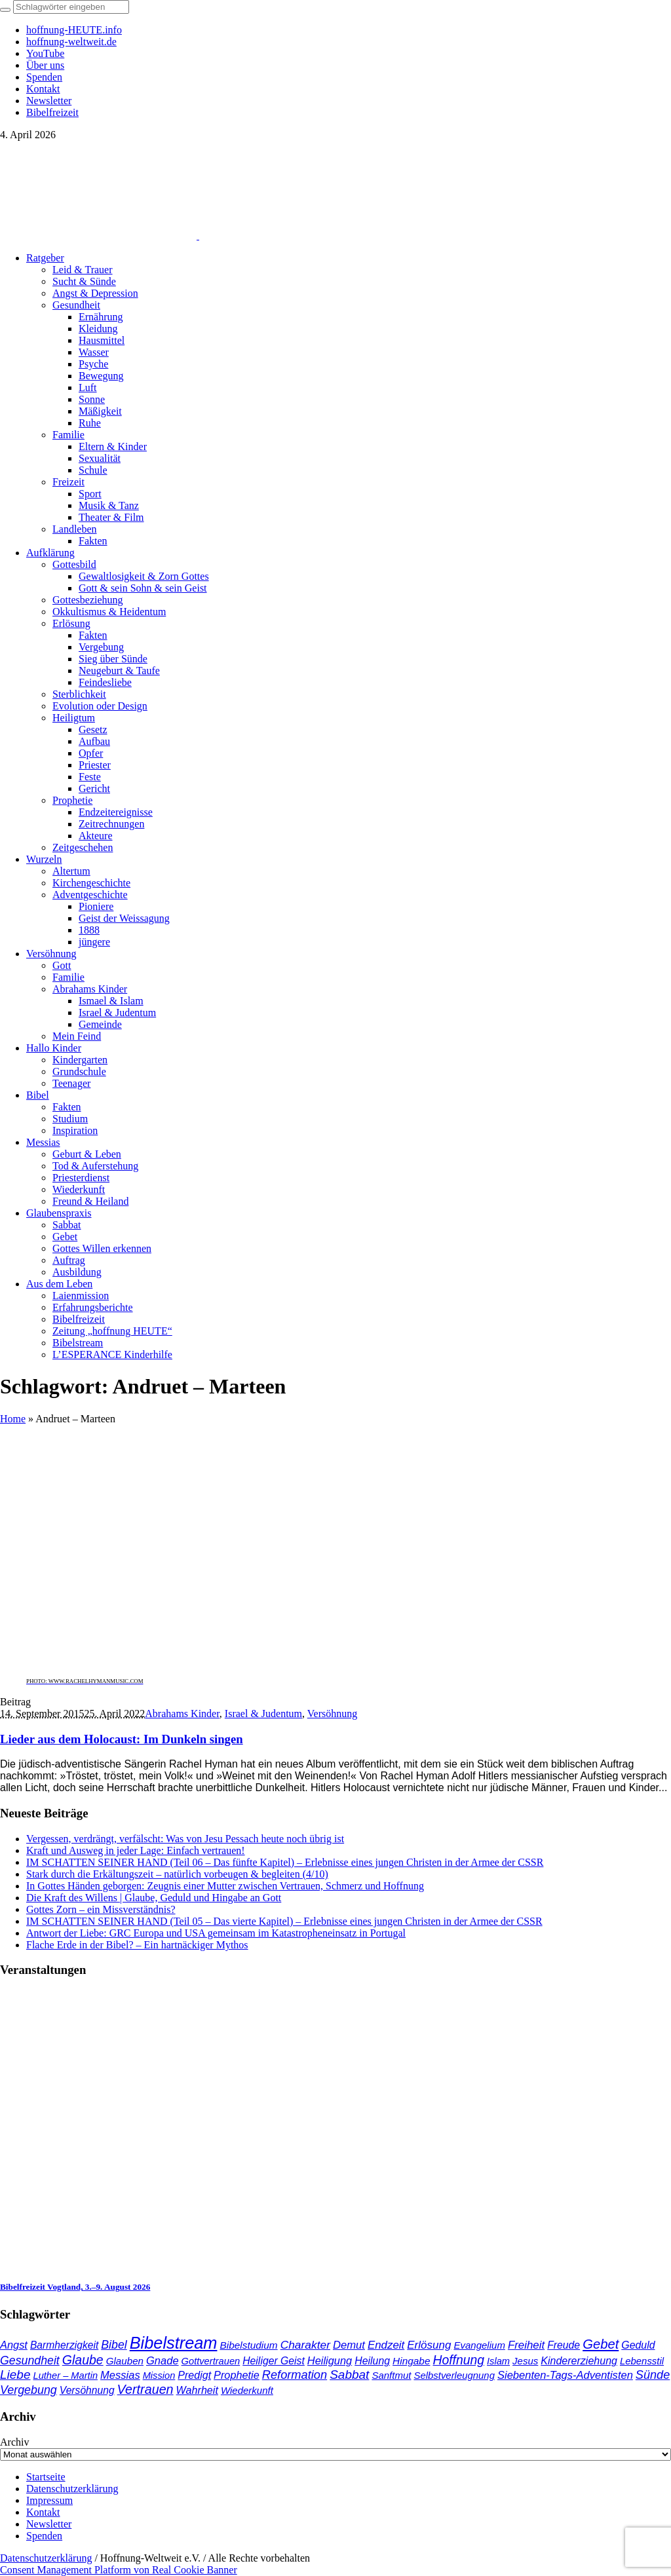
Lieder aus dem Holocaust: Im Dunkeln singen (121, 1739)
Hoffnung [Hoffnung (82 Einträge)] (458, 2360)
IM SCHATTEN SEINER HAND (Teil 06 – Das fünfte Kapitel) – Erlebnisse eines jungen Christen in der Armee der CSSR (284, 1862)
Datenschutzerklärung (72, 2488)
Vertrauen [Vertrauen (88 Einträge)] (145, 2389)
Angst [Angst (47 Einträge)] (14, 2345)
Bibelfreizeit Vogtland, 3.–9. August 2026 (75, 2287)
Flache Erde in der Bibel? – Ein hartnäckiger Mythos (137, 1944)
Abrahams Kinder (182, 1713)
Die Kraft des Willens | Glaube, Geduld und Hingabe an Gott (153, 1897)
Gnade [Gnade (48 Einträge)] (162, 2361)
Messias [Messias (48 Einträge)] (120, 2375)
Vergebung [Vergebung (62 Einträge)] (28, 2389)
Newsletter (48, 2523)
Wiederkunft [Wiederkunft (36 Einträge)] (247, 2390)
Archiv (14, 2442)
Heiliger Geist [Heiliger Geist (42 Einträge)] (273, 2360)
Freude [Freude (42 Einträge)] (563, 2345)
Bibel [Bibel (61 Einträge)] (113, 2344)
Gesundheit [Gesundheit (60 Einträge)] (30, 2360)
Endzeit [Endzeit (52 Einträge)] (386, 2345)
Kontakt (43, 2512)
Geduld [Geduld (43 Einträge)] (638, 2345)
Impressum (49, 2500)
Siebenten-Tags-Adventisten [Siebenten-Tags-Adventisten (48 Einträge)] (565, 2375)
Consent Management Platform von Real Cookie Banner (118, 2569)
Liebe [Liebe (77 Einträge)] (15, 2374)
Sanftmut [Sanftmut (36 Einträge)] (391, 2375)
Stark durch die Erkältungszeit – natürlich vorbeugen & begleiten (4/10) (177, 1874)
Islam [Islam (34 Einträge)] (498, 2361)
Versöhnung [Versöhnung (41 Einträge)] (87, 2390)
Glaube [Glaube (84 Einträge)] (83, 2360)
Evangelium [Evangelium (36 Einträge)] (479, 2345)
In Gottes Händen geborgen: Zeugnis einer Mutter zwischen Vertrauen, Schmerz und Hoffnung (225, 1885)
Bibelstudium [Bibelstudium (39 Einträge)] (248, 2345)
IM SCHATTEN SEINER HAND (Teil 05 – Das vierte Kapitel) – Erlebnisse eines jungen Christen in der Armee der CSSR (284, 1921)
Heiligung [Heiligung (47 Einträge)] (329, 2360)
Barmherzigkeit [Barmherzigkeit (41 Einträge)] (64, 2345)
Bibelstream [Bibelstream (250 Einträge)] (174, 2343)
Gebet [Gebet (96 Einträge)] (601, 2344)
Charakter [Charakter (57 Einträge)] (305, 2344)
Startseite (46, 2476)
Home (13, 1418)
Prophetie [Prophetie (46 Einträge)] (236, 2375)
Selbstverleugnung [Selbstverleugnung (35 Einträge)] (453, 2375)
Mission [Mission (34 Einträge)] (159, 2375)
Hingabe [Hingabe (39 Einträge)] (411, 2360)
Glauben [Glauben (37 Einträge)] (125, 2360)
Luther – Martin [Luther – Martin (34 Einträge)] (65, 2375)
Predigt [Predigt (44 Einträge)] (194, 2375)
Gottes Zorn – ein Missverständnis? (101, 1909)
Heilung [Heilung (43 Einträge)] (372, 2360)
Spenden (44, 2535)
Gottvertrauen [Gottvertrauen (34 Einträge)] (211, 2361)
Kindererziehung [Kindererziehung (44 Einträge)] (579, 2360)
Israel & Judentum (263, 1713)
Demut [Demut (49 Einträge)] (349, 2345)
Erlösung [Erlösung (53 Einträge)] (429, 2345)
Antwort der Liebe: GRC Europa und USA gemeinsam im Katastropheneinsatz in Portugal (216, 1933)
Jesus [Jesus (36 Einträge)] (525, 2360)
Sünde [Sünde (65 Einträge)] (653, 2374)
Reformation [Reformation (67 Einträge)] (294, 2374)
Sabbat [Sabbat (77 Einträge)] (349, 2374)
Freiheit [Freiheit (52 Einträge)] (526, 2345)
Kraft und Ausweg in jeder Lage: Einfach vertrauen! (135, 1850)
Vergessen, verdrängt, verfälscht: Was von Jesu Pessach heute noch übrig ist (185, 1838)
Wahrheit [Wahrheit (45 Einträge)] (197, 2390)
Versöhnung (332, 1713)
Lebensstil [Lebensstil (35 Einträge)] (642, 2361)
